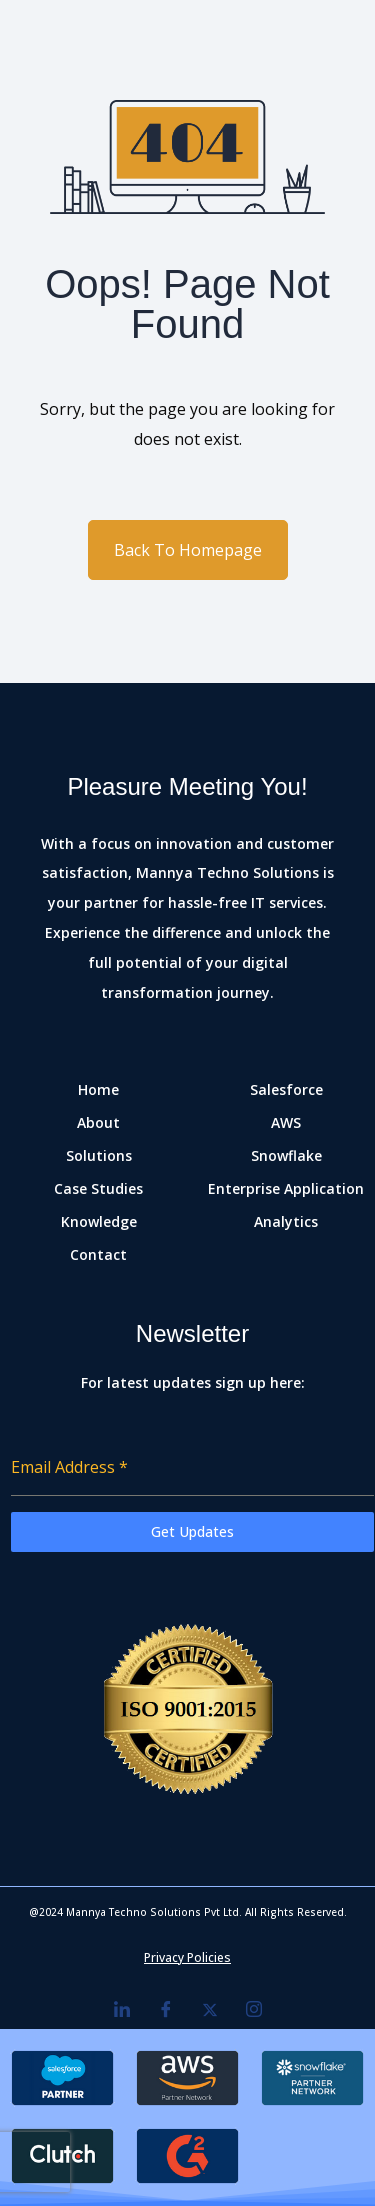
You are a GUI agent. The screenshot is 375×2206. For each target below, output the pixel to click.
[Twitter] (210, 2009)
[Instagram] (254, 2009)
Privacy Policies (187, 1957)
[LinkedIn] (122, 2009)
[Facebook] (166, 2009)
